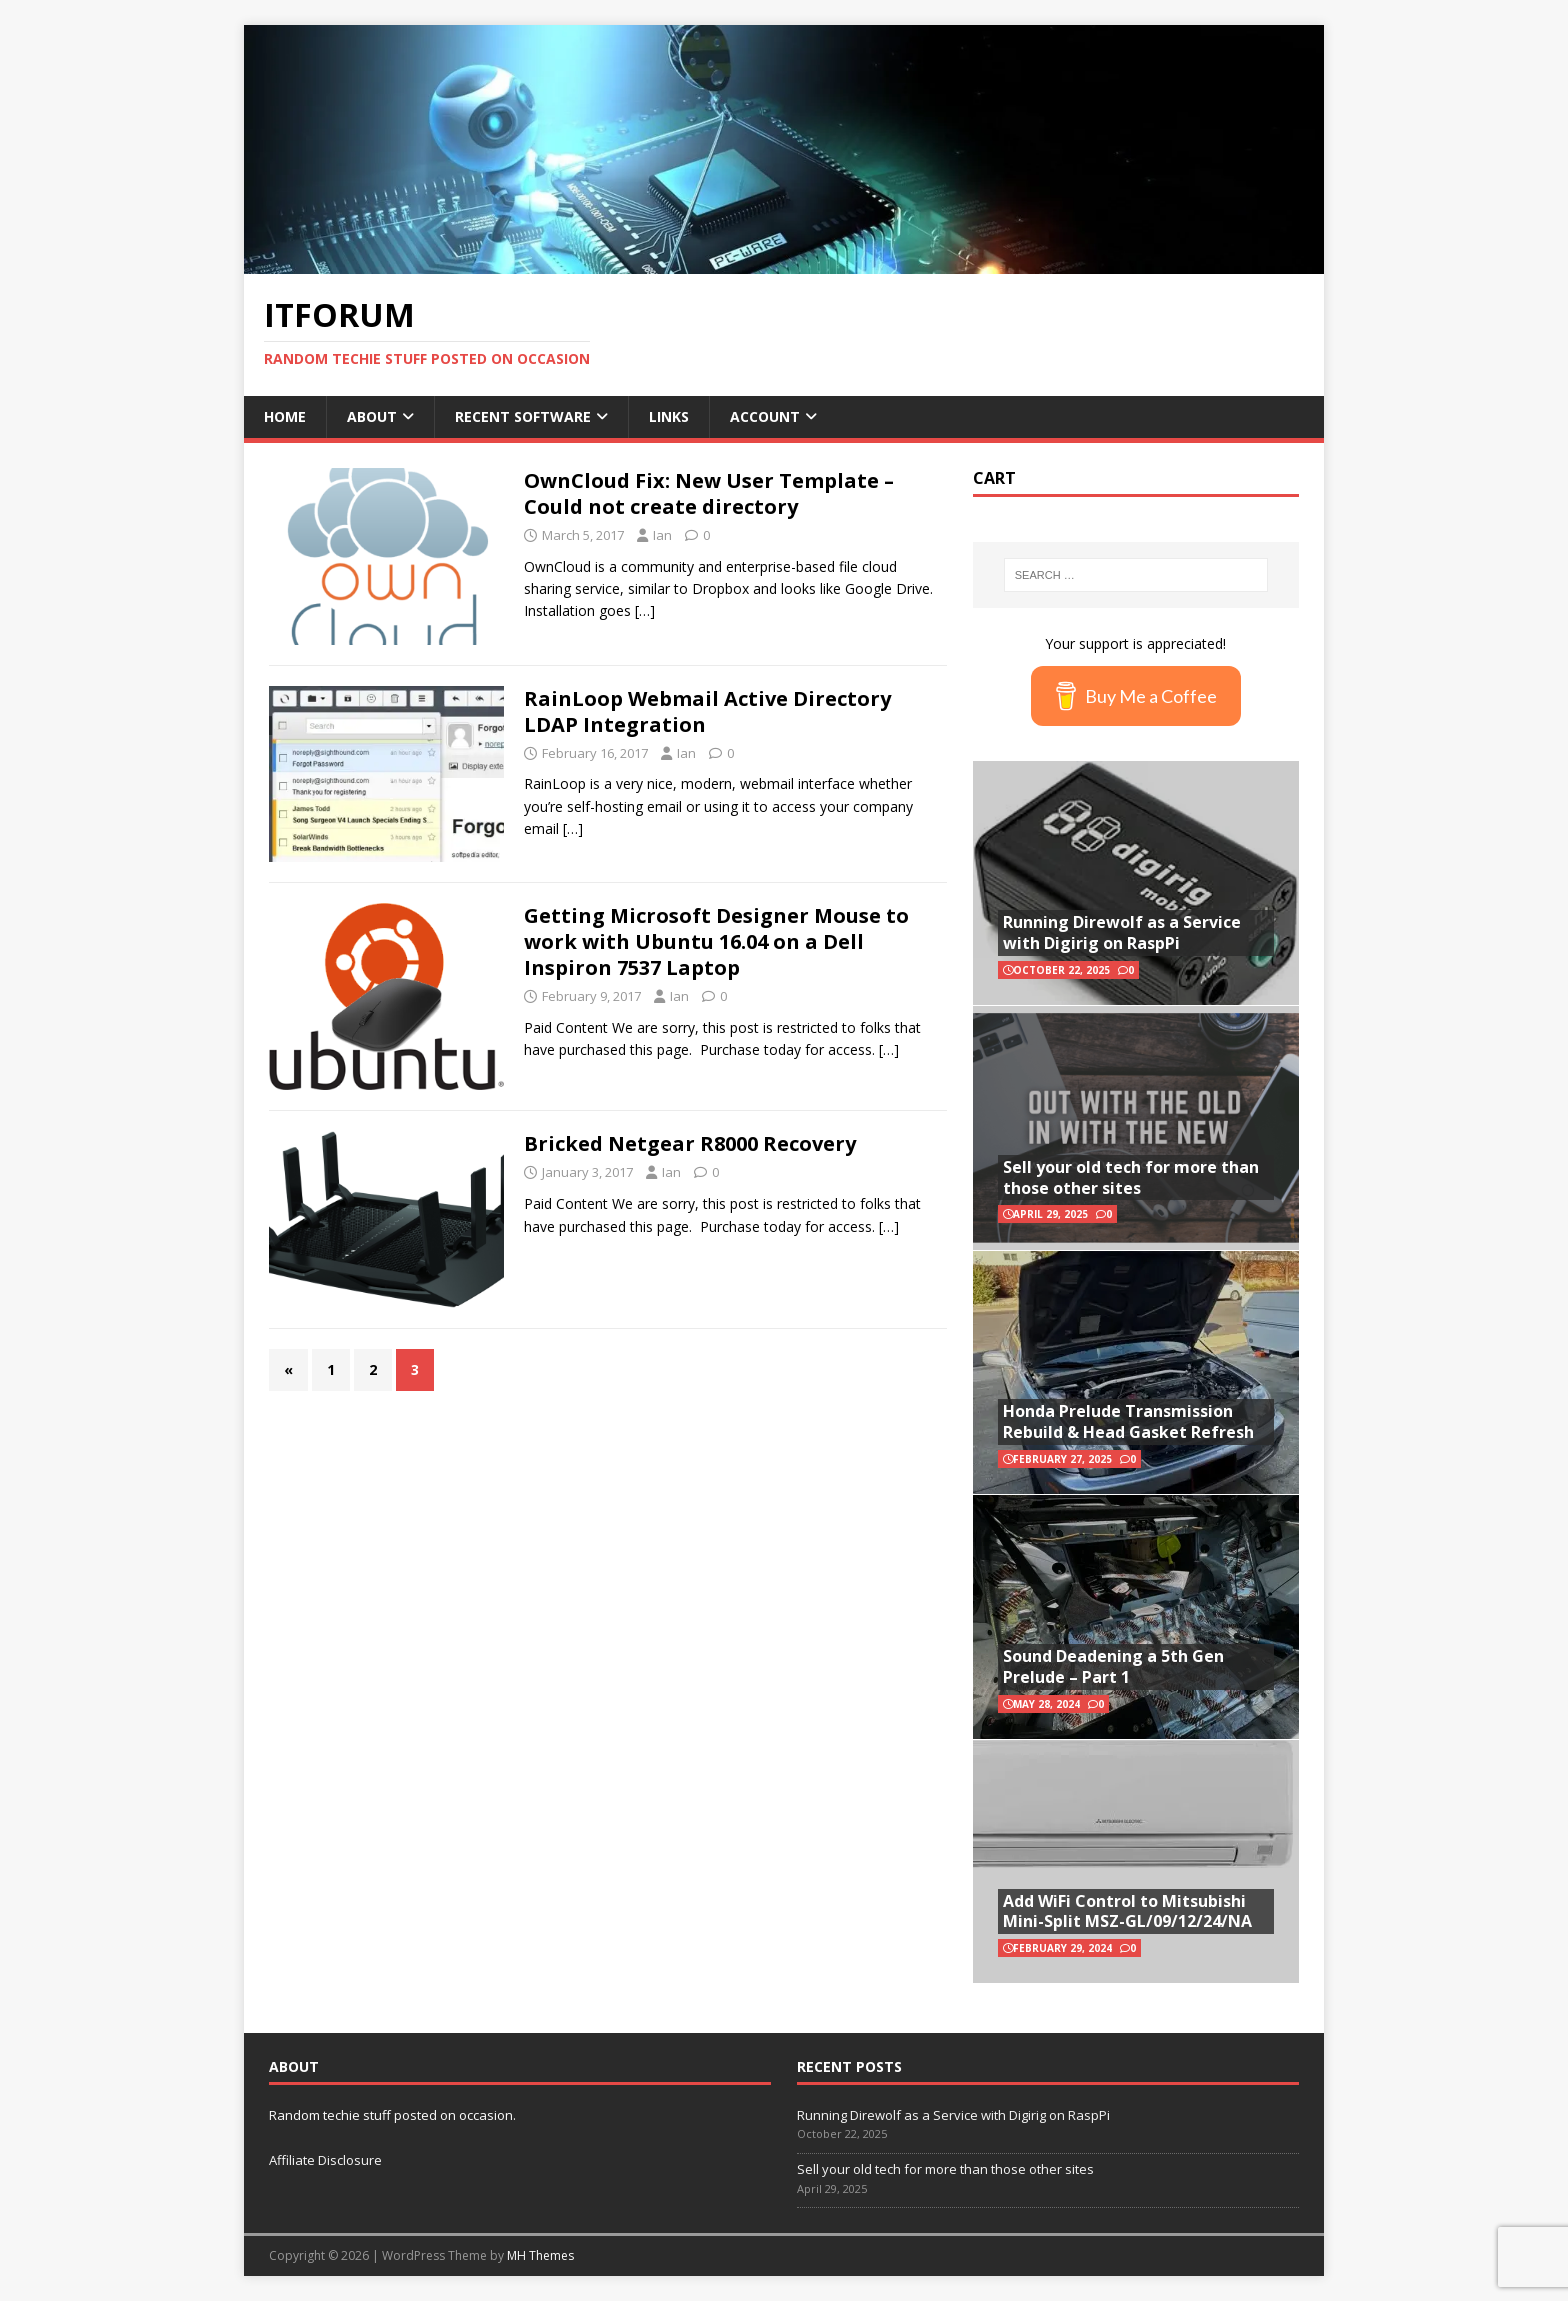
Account (765, 416)
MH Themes (540, 2255)
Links (669, 416)
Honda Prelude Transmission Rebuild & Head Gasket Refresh (1128, 1421)
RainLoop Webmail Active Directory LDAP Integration (707, 711)
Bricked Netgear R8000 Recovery (690, 1143)
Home (285, 416)
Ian (662, 535)
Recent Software (523, 416)
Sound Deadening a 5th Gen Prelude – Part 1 (1113, 1666)
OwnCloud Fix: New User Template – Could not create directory (709, 493)
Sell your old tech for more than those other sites (1131, 1177)
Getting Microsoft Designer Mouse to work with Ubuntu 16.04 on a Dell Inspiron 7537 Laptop (716, 941)
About (372, 416)
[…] (645, 610)
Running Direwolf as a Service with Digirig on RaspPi (1122, 932)
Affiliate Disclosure (325, 2160)
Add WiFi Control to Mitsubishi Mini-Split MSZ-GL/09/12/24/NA (1127, 1911)
